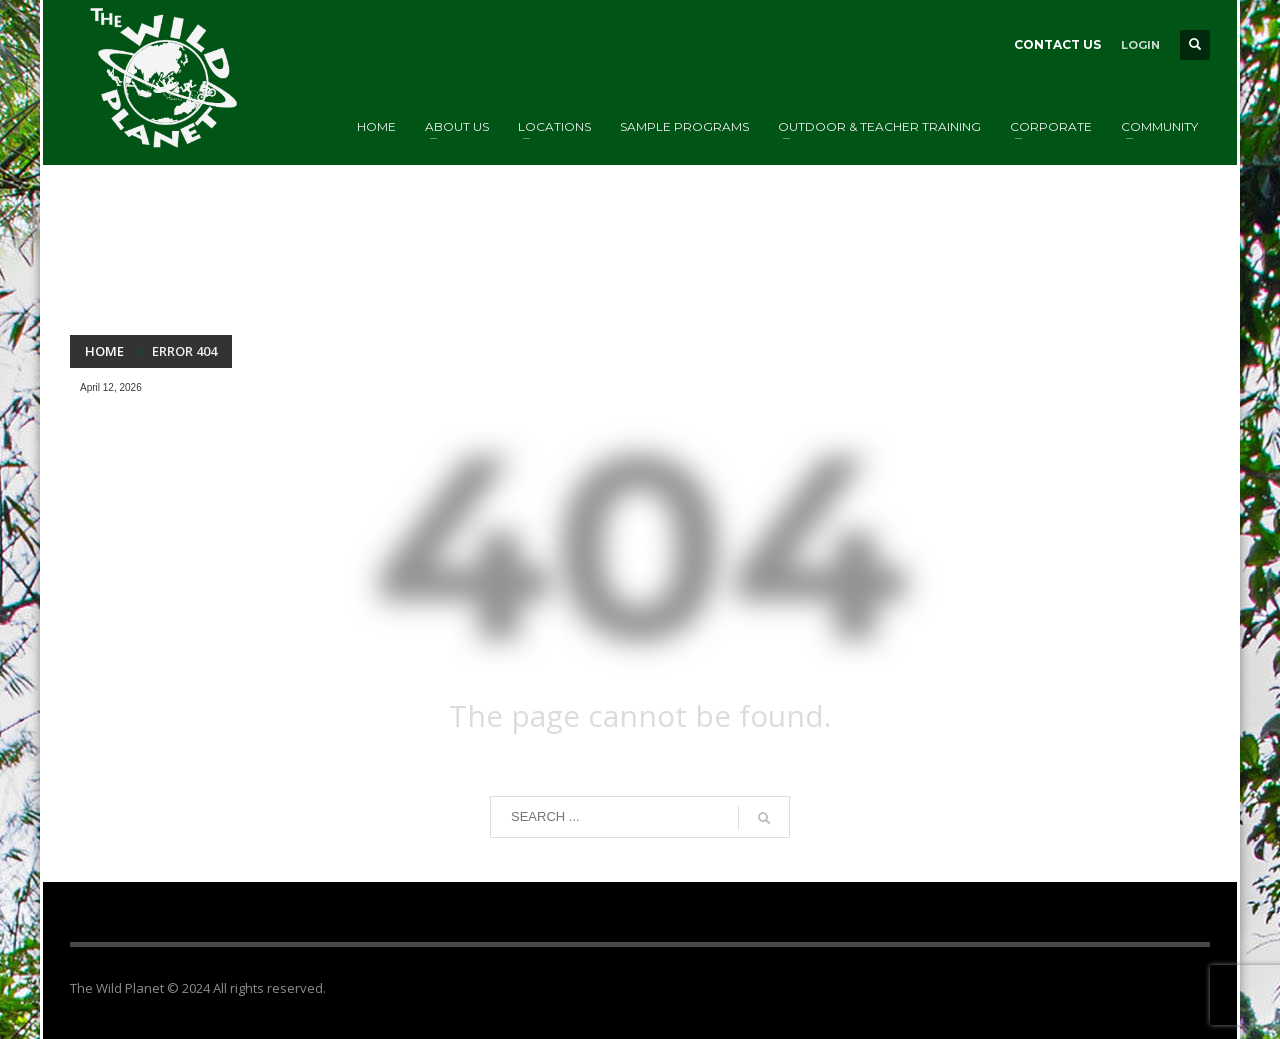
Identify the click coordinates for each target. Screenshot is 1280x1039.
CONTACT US (1057, 44)
